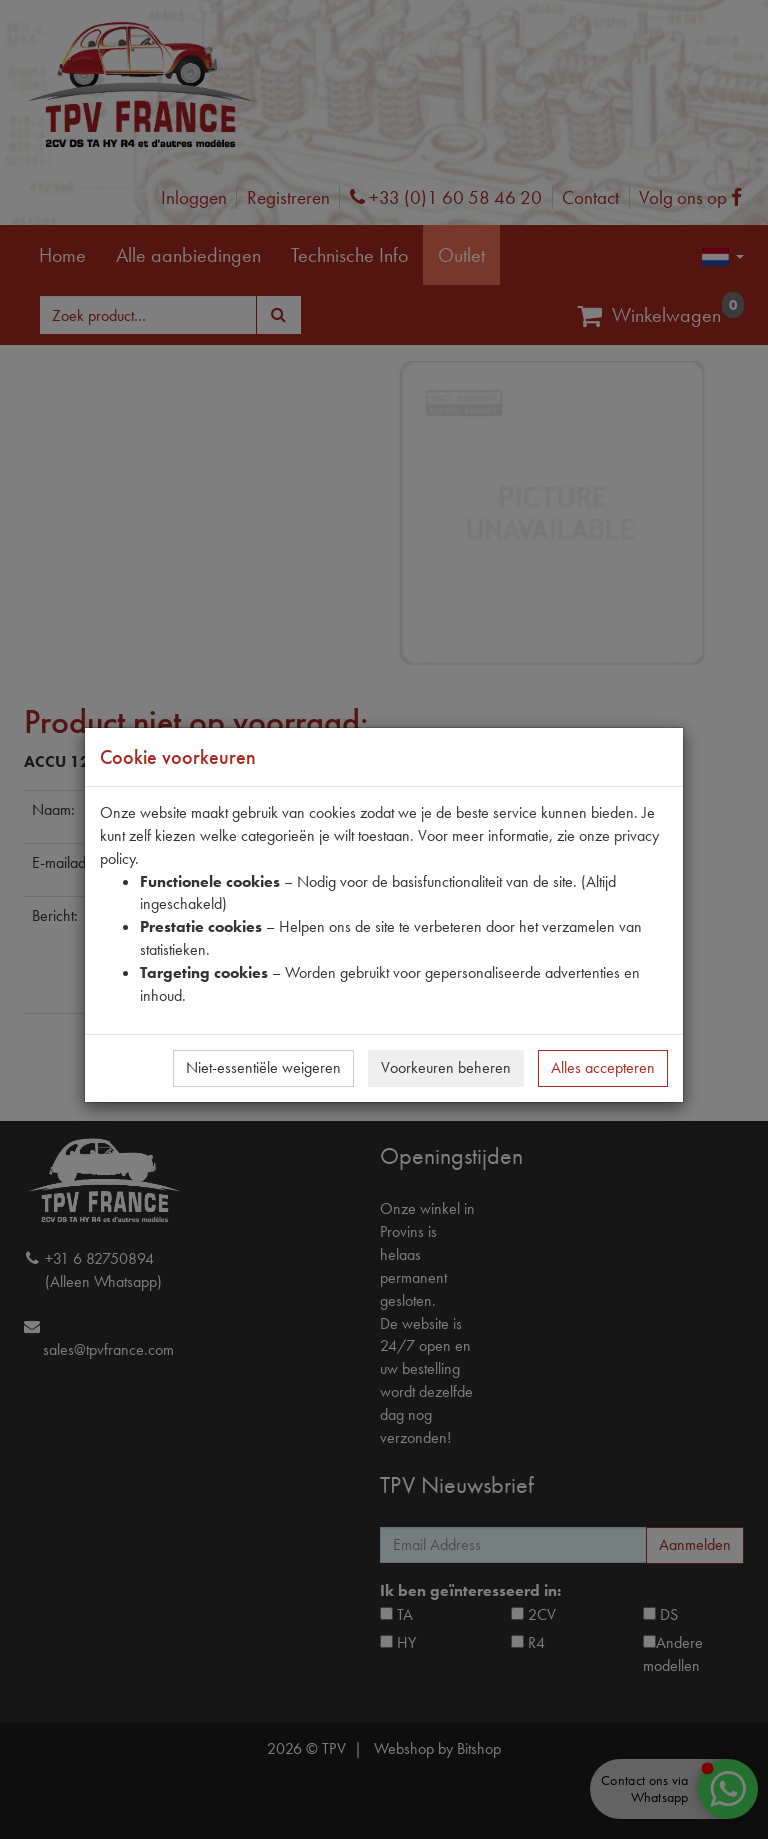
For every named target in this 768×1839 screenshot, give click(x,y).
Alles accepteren (603, 1067)
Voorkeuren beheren (446, 1067)
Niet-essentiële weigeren (263, 1067)
